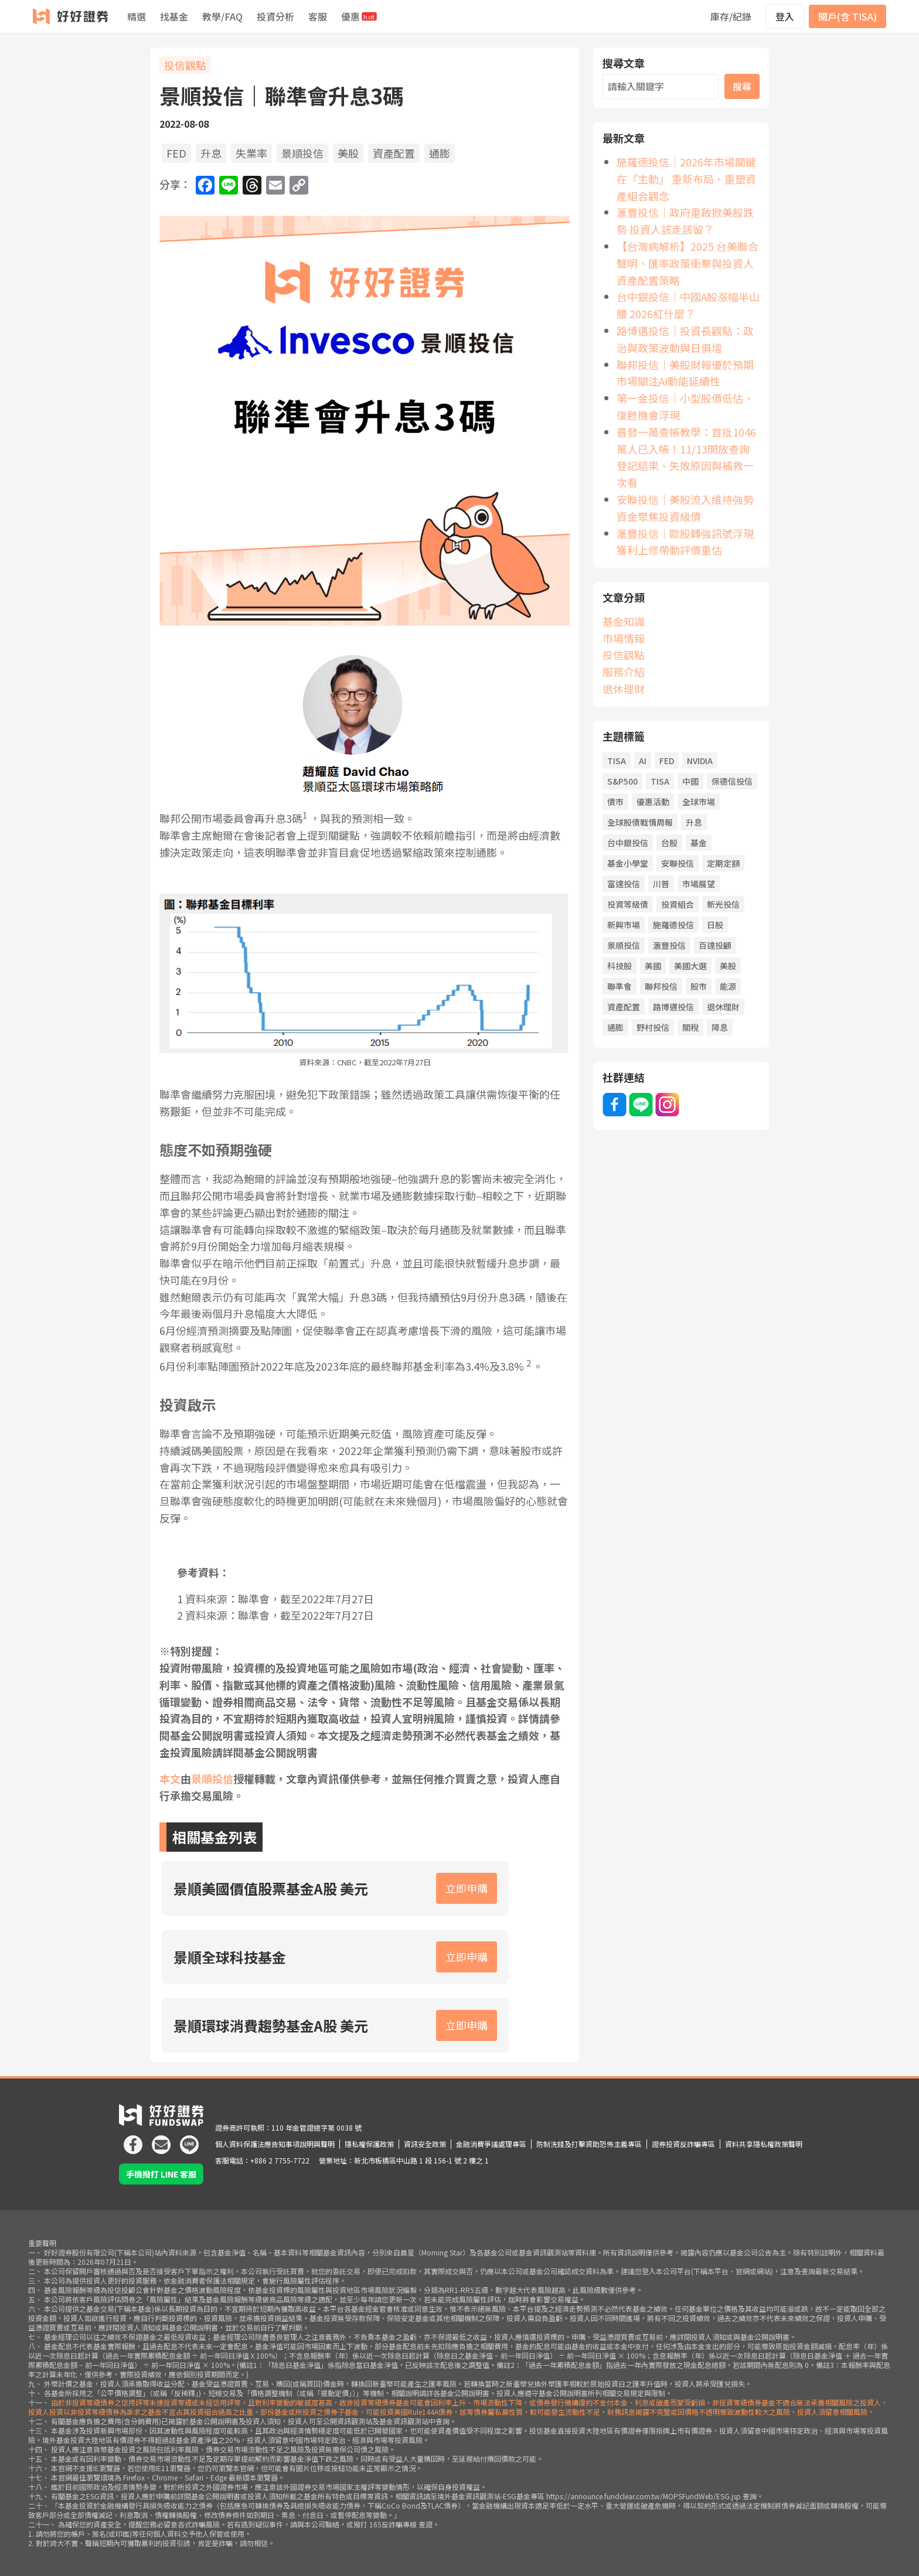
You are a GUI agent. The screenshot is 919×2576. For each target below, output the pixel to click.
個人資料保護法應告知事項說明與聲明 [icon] (275, 2144)
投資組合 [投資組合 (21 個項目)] (677, 904)
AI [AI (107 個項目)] (642, 760)
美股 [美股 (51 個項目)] (728, 966)
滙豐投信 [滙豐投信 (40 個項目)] (669, 945)
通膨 (439, 153)
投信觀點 (185, 65)
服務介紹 (624, 671)
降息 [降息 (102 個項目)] (720, 1027)
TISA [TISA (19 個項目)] (660, 781)
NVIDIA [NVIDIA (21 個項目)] (700, 760)
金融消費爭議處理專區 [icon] (491, 2144)
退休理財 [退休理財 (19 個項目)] (723, 1007)
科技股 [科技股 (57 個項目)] (619, 966)
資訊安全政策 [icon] (425, 2144)
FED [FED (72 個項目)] (666, 760)
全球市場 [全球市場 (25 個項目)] (698, 801)
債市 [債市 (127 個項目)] (615, 801)
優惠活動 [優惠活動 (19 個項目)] (653, 801)
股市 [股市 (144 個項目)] (698, 986)
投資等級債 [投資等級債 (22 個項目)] (627, 904)
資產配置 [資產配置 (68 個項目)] (623, 1007)
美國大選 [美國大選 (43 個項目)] (690, 966)
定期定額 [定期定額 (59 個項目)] (723, 863)
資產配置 (394, 153)
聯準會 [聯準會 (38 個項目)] (619, 986)
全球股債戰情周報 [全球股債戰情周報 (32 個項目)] (640, 822)
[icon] (133, 2140)
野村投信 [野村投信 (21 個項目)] (653, 1027)
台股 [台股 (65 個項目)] (669, 843)
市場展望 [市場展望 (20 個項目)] (698, 884)
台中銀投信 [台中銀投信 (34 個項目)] (627, 843)
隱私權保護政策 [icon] (369, 2144)
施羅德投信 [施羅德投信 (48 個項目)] (673, 925)
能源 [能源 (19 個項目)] (728, 986)
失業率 (251, 153)
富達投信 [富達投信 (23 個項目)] (623, 884)
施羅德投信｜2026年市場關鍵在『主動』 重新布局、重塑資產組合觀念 (686, 178)
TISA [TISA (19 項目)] (616, 760)
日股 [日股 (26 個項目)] (715, 925)
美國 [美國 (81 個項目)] (653, 966)
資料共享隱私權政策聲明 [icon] (763, 2144)
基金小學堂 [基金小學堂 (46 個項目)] (627, 863)
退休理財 (624, 688)
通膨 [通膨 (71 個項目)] (615, 1027)
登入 (784, 16)
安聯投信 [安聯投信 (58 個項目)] (677, 863)
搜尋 (742, 86)
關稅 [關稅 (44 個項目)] (690, 1027)
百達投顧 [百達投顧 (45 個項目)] (715, 945)
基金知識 (624, 621)
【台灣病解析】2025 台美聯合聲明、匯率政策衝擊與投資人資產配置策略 (687, 263)
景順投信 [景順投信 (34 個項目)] (623, 945)
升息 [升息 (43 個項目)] (694, 822)
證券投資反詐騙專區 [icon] (683, 2144)
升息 (211, 153)
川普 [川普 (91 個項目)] (661, 884)
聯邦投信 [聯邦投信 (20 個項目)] (661, 986)
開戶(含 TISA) (847, 16)
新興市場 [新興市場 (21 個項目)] (623, 925)
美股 (348, 153)
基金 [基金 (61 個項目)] (698, 843)
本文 (170, 1778)
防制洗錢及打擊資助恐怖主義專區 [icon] (589, 2144)
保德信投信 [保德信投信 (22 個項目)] (732, 781)
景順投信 (302, 153)
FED (176, 153)
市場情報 (624, 638)
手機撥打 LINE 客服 (161, 2174)
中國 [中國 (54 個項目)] (690, 781)
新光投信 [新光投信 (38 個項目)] (723, 904)
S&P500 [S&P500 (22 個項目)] (622, 781)
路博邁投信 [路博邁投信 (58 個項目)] (673, 1007)
